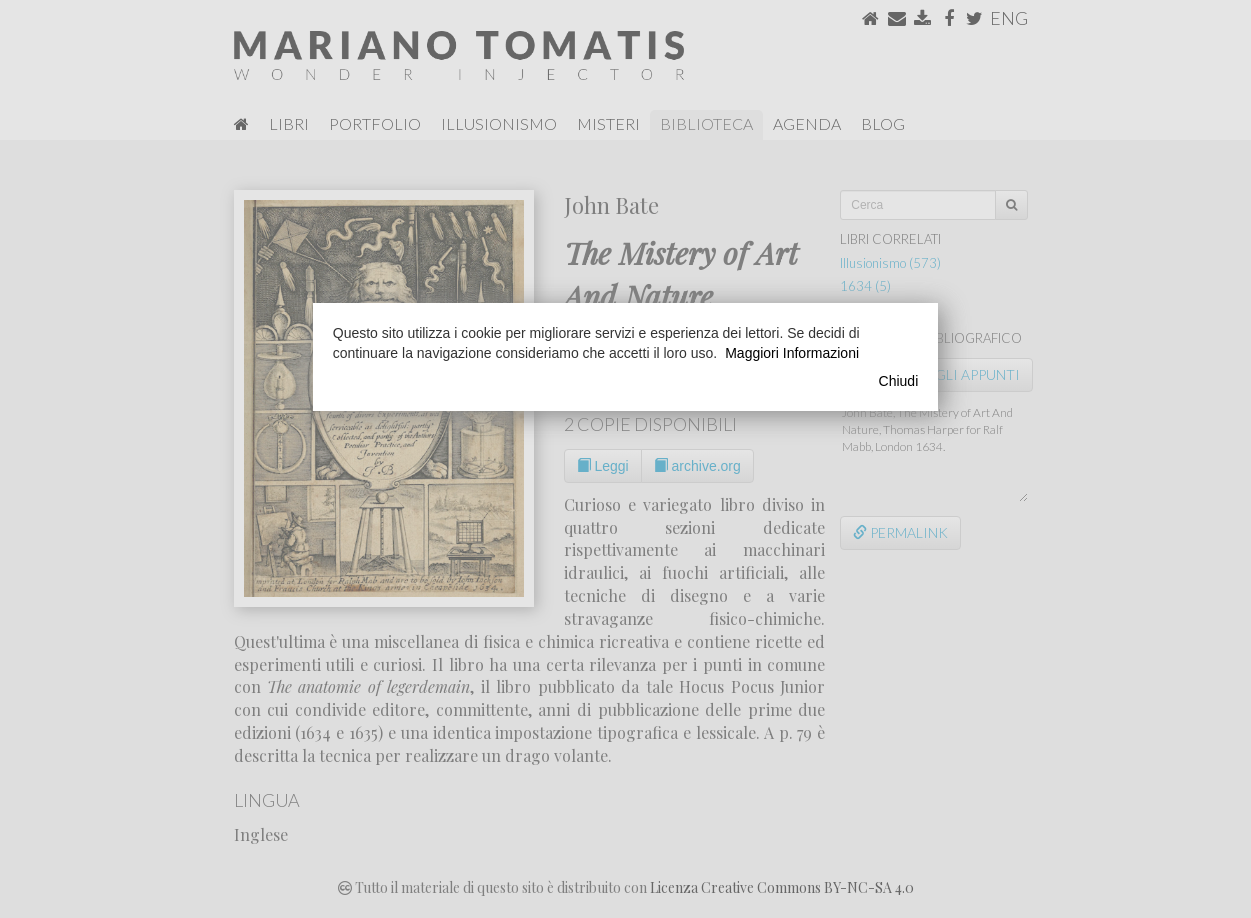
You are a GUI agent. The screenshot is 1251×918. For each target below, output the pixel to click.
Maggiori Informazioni (792, 353)
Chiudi (899, 381)
